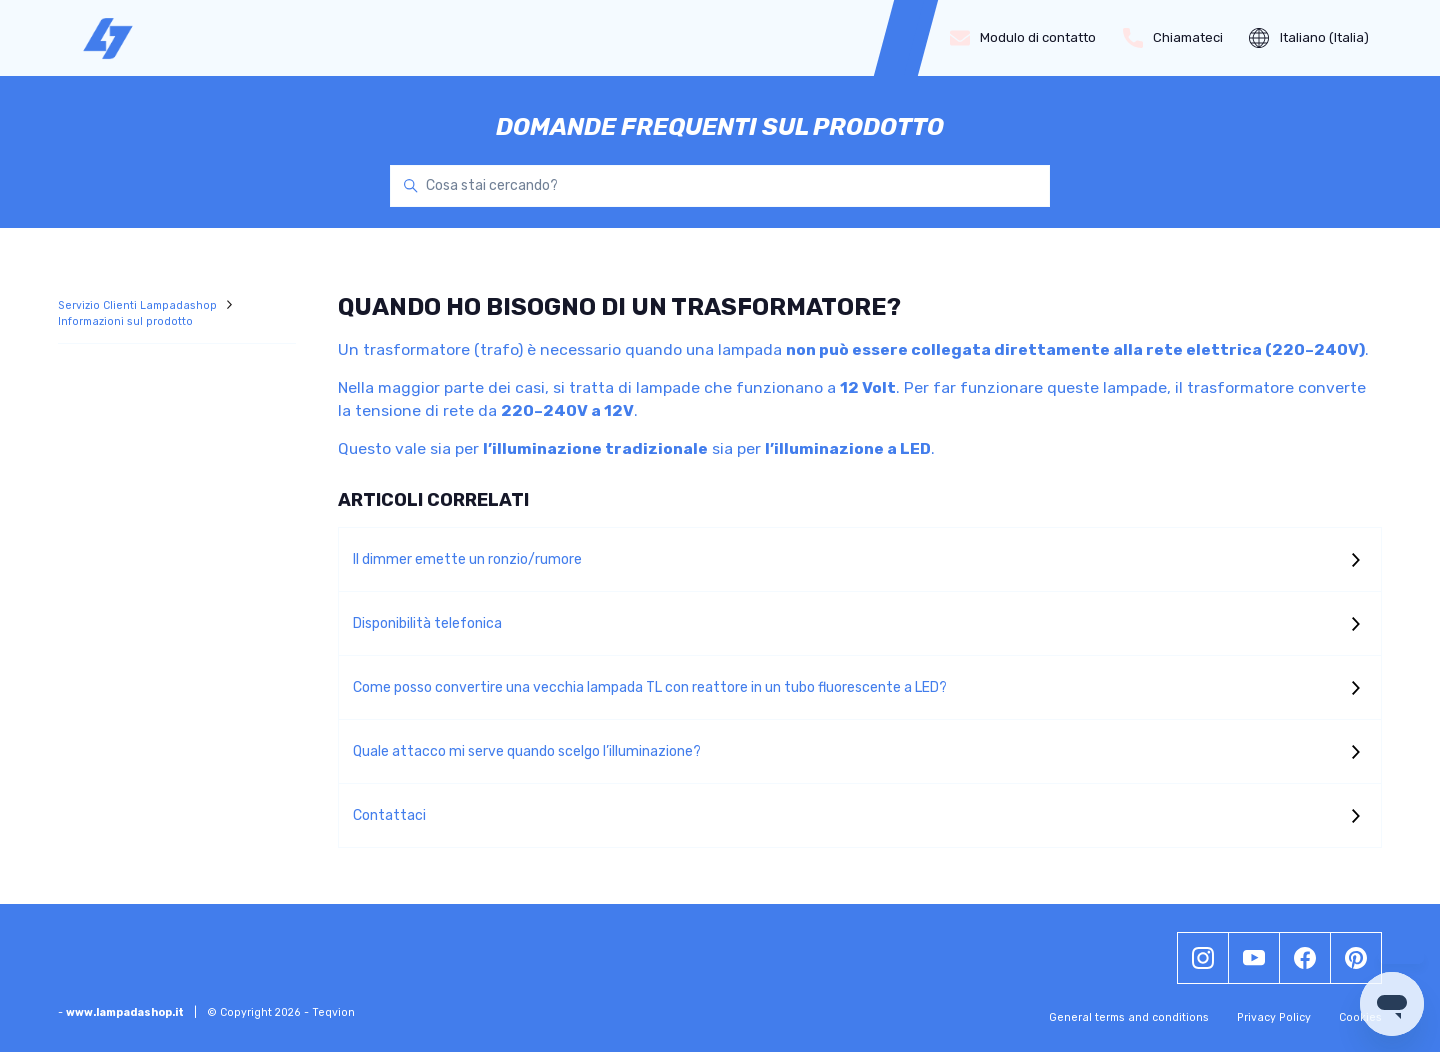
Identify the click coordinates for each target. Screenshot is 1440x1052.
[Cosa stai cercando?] (720, 186)
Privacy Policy (1274, 1017)
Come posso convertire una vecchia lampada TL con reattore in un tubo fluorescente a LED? (650, 687)
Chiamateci (1173, 38)
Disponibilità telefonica (427, 623)
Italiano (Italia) (1309, 38)
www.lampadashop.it (125, 1012)
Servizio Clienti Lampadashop (139, 305)
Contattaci (389, 815)
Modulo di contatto (1023, 38)
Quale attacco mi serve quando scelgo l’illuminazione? (527, 751)
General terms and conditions (1129, 1017)
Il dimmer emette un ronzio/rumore (467, 559)
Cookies (1360, 1017)
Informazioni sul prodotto (125, 321)
